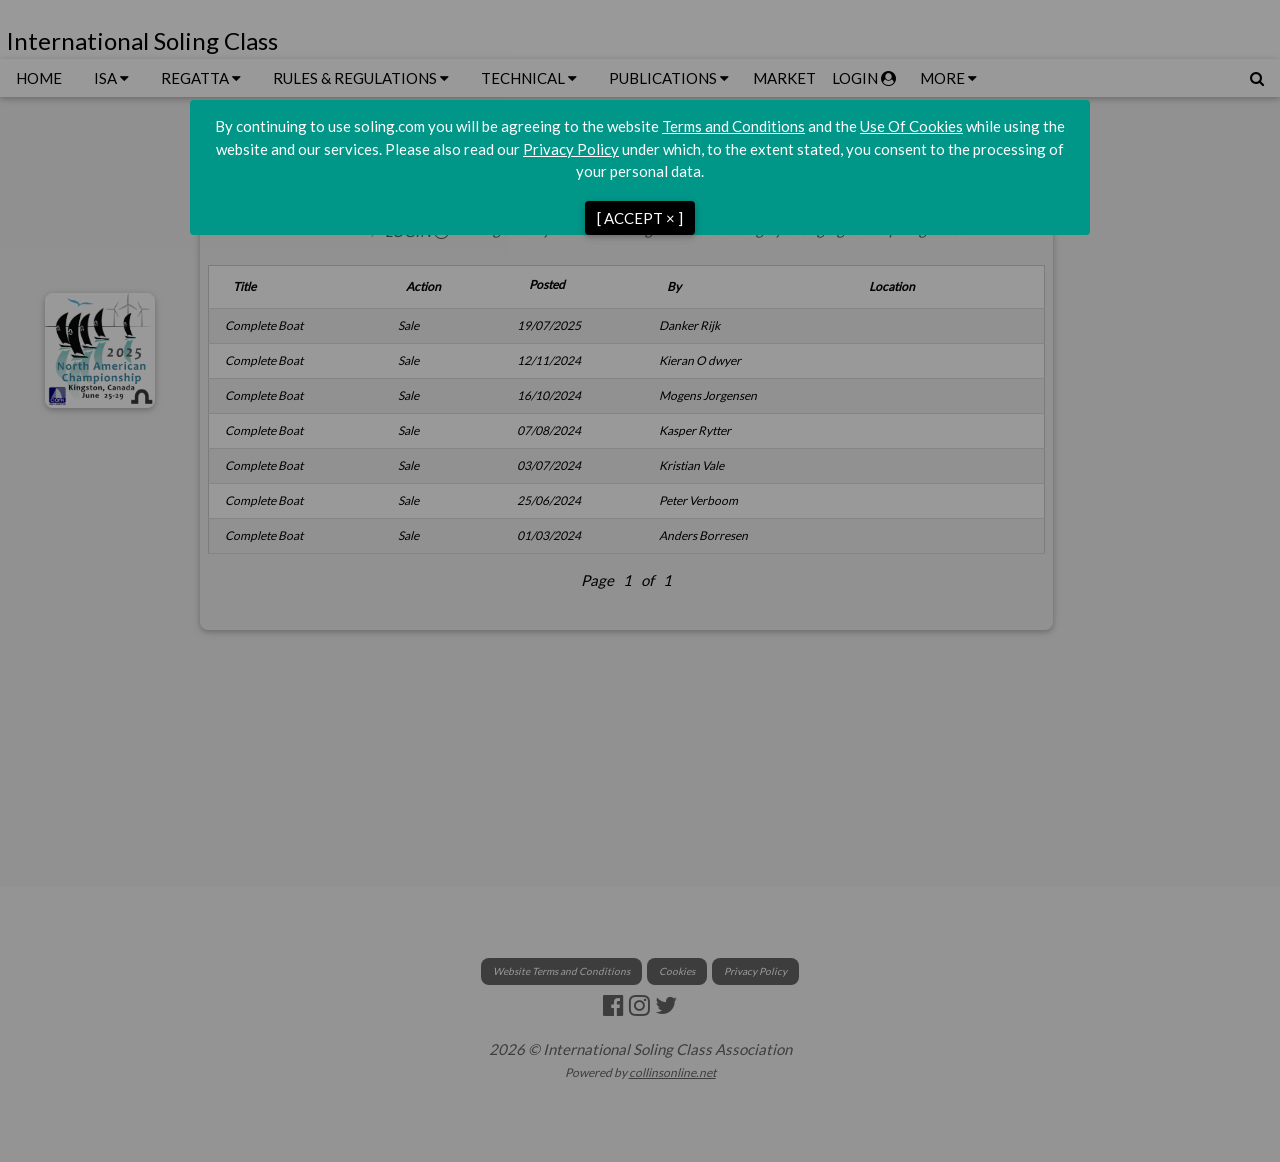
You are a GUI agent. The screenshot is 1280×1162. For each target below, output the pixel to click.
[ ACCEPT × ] (640, 218)
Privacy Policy (571, 149)
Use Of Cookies (911, 126)
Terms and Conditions (733, 126)
